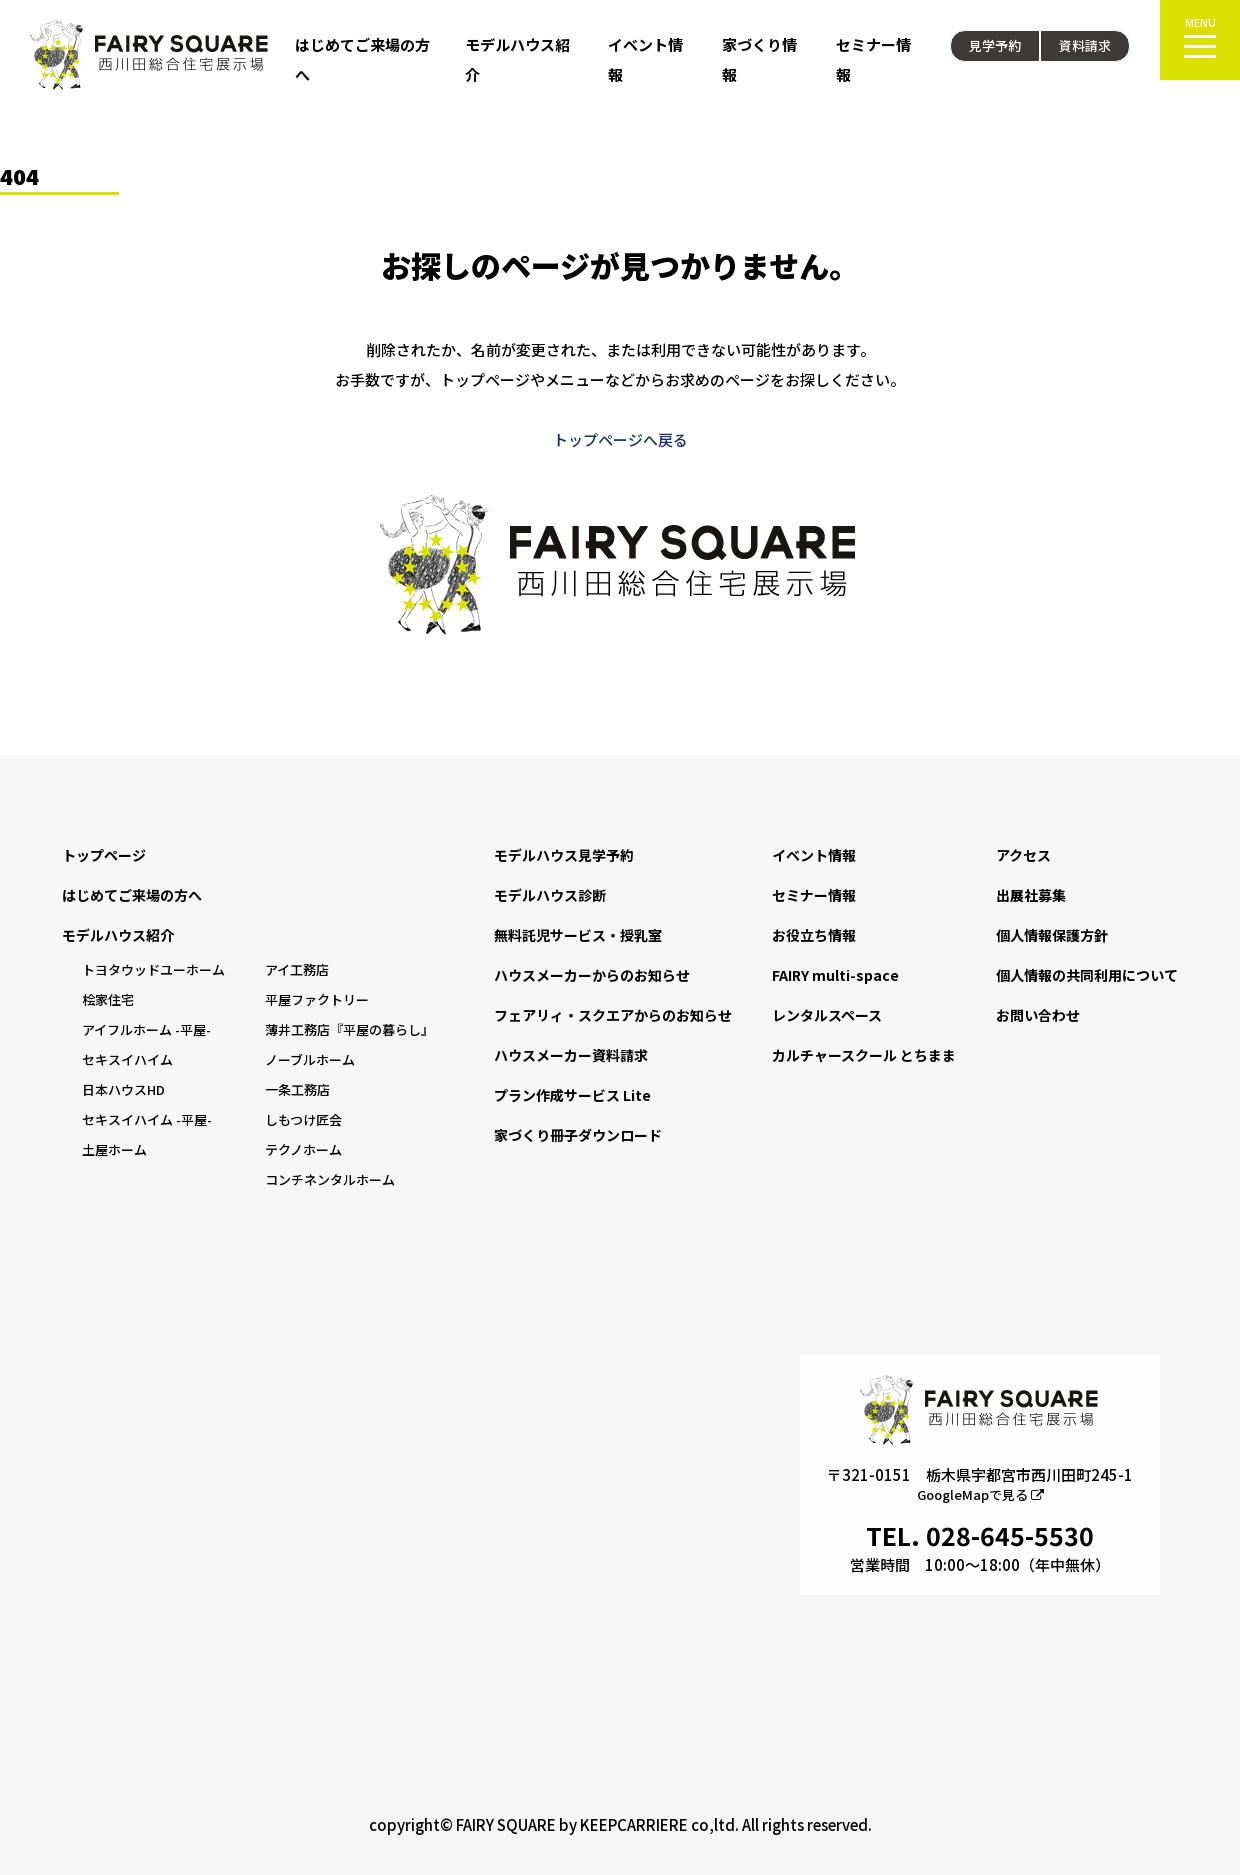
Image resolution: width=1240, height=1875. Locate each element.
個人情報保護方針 (1052, 935)
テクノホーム (303, 1149)
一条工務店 (297, 1089)
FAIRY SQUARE (506, 1824)
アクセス (1023, 855)
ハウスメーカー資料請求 (571, 1055)
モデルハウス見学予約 (564, 855)
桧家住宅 (108, 999)
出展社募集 (1031, 895)
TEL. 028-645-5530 (980, 1535)
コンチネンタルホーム (330, 1179)
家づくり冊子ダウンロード (578, 1135)
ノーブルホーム (310, 1059)
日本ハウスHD (123, 1089)
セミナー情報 (814, 895)
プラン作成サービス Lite (572, 1095)
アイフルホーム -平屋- (146, 1029)
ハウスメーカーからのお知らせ (592, 975)
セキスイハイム (127, 1059)
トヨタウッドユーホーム (153, 969)
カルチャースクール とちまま (864, 1055)
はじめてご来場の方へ (132, 895)
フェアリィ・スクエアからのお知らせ (613, 1015)
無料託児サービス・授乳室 (578, 935)
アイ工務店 (297, 969)
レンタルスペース (827, 1015)
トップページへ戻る (620, 439)
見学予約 (995, 45)
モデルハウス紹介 (118, 935)
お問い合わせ (1038, 1015)
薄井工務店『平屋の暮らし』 (349, 1029)
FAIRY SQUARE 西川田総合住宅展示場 (150, 55)
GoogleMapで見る (980, 1494)
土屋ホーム (114, 1149)
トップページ (104, 855)
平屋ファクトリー (317, 999)
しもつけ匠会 (303, 1119)
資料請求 (1085, 45)
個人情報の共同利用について (1087, 975)
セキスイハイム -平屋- (147, 1119)
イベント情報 (814, 855)
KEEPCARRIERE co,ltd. (659, 1824)
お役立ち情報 (814, 935)
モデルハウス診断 (550, 895)
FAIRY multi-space (835, 975)
